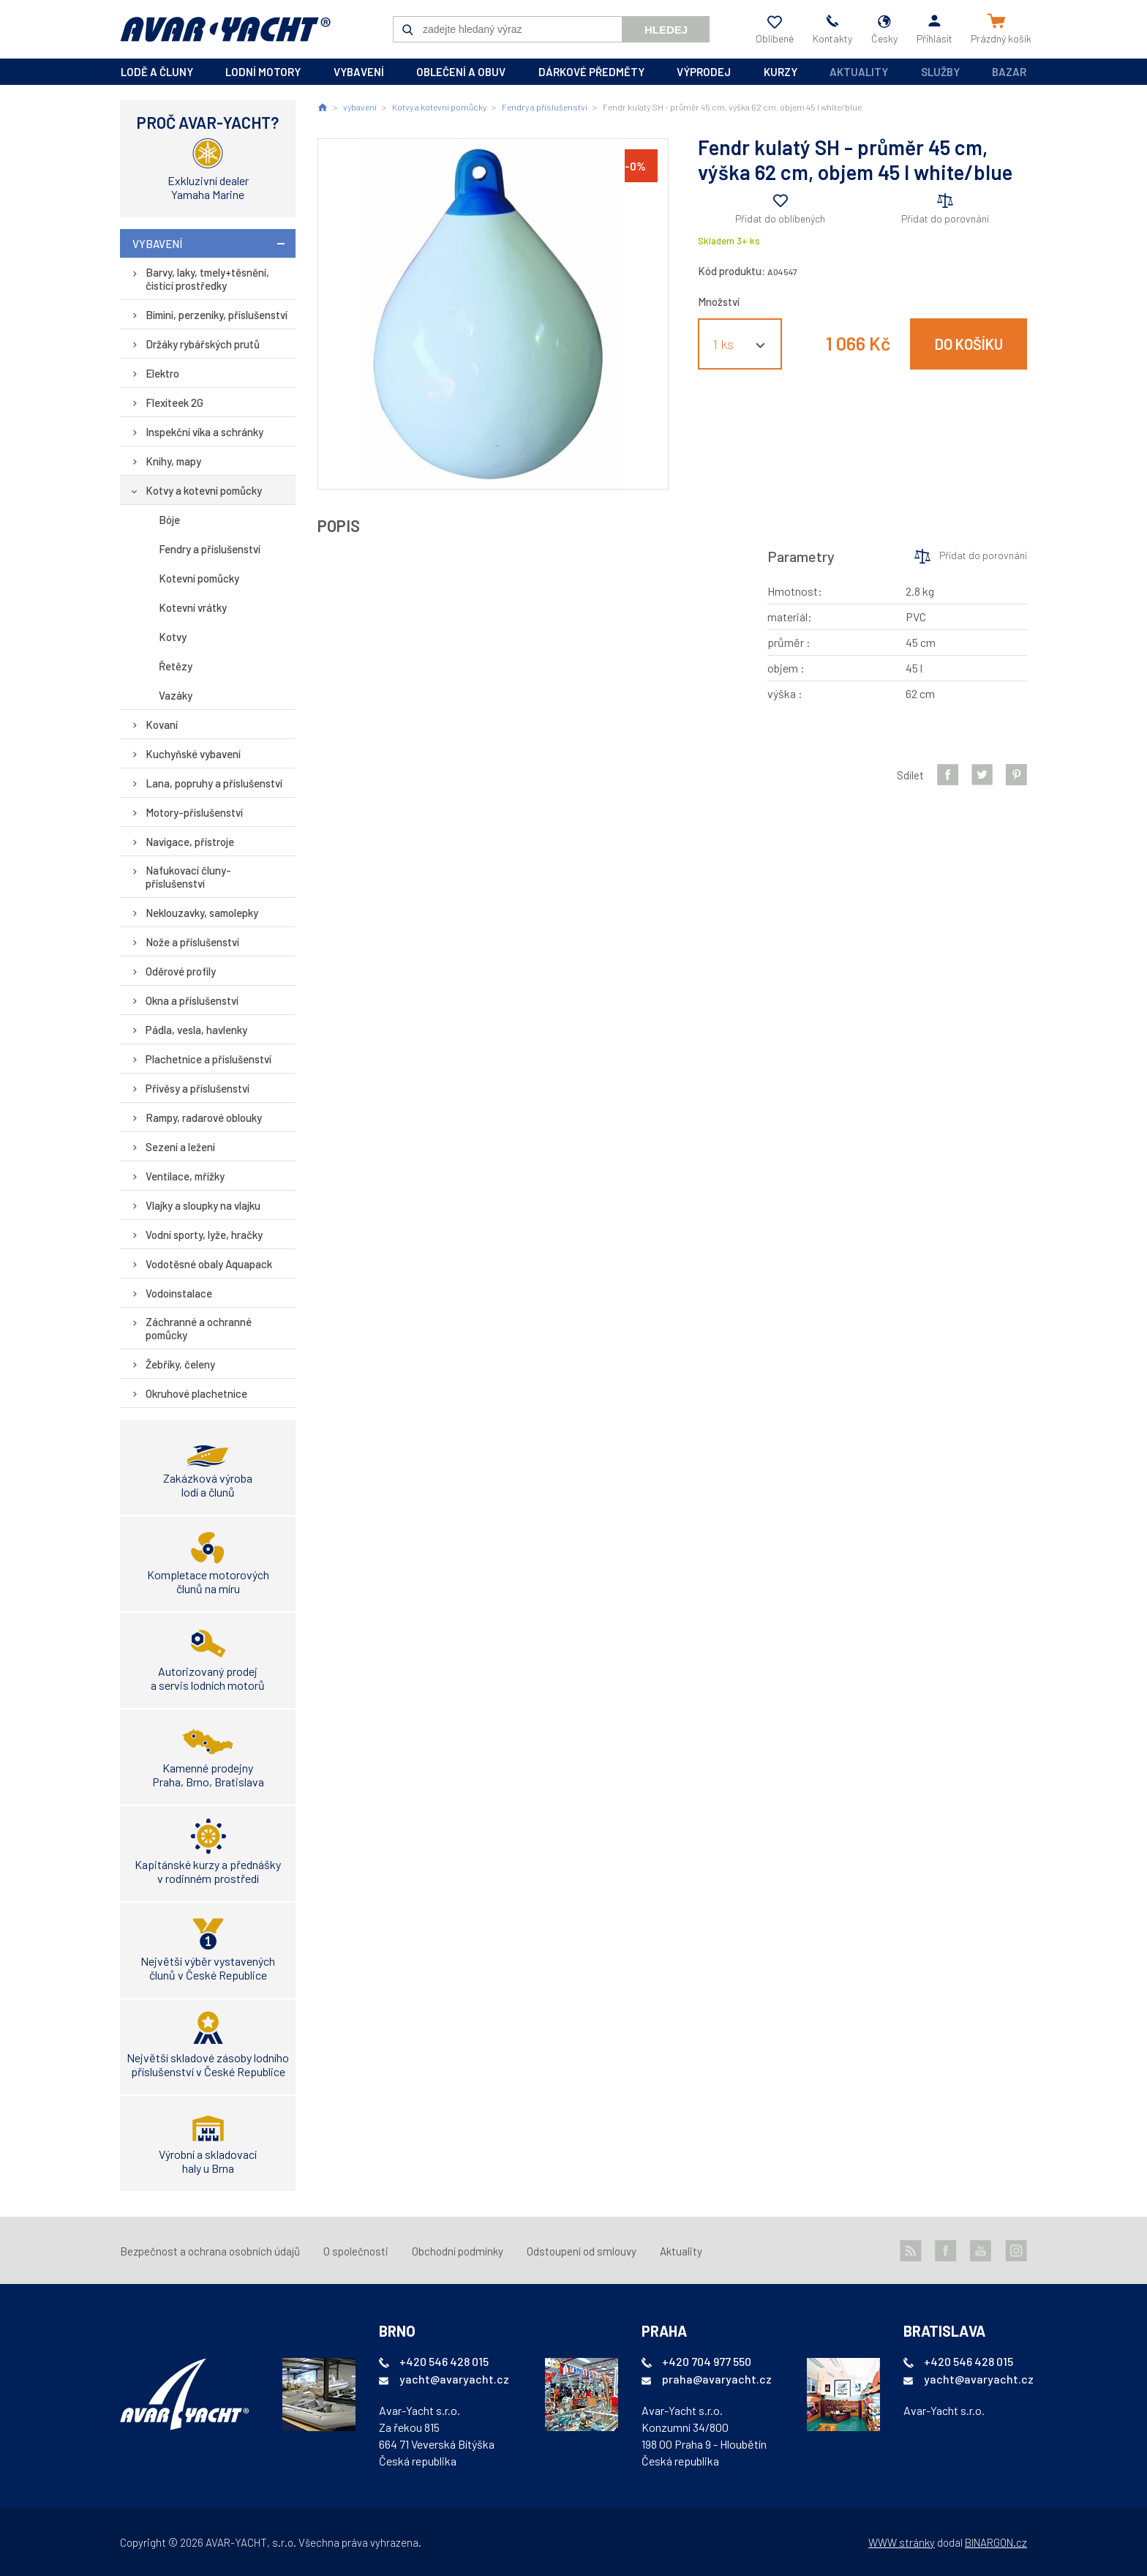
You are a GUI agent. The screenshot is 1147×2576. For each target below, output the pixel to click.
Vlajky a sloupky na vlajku (203, 1205)
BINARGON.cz (996, 2542)
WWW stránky (901, 2542)
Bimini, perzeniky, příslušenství (216, 314)
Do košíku (969, 344)
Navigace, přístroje (190, 841)
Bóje (169, 519)
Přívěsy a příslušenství (197, 1088)
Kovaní (162, 724)
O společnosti (355, 2251)
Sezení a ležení (180, 1146)
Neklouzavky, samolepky (202, 912)
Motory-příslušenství (194, 812)
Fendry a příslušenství (209, 548)
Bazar (1009, 71)
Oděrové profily (181, 971)
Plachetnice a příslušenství (208, 1059)
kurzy (780, 71)
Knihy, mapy (173, 461)
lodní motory (263, 71)
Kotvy (173, 636)
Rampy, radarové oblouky (204, 1117)
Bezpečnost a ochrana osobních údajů (210, 2251)
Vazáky (175, 695)
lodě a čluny (157, 71)
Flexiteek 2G (174, 402)
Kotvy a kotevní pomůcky (204, 490)
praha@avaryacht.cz (717, 2379)
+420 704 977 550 (706, 2361)
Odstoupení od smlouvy (581, 2251)
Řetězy (175, 666)
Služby (940, 71)
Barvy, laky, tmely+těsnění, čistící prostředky (207, 279)
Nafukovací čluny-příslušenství (188, 877)
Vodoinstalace (179, 1293)
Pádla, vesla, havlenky (196, 1029)
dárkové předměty (591, 71)
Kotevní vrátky (193, 607)
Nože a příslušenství (192, 941)
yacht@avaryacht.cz (454, 2379)
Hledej (666, 29)
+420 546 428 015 (444, 2361)
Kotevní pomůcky (199, 578)
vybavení (359, 71)
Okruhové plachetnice (196, 1393)
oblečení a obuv (460, 71)
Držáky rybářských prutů (203, 344)
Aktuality (859, 71)
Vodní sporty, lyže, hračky (204, 1234)
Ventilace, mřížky (185, 1176)
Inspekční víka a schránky (204, 431)
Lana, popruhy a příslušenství (214, 783)
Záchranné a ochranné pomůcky (199, 1328)
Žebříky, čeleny (180, 1364)
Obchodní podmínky (457, 2251)
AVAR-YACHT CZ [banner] (225, 29)
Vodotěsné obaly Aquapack (209, 1263)
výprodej (704, 71)
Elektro (162, 373)
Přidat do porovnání (945, 218)
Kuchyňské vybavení (193, 753)
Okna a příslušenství (192, 1000)
